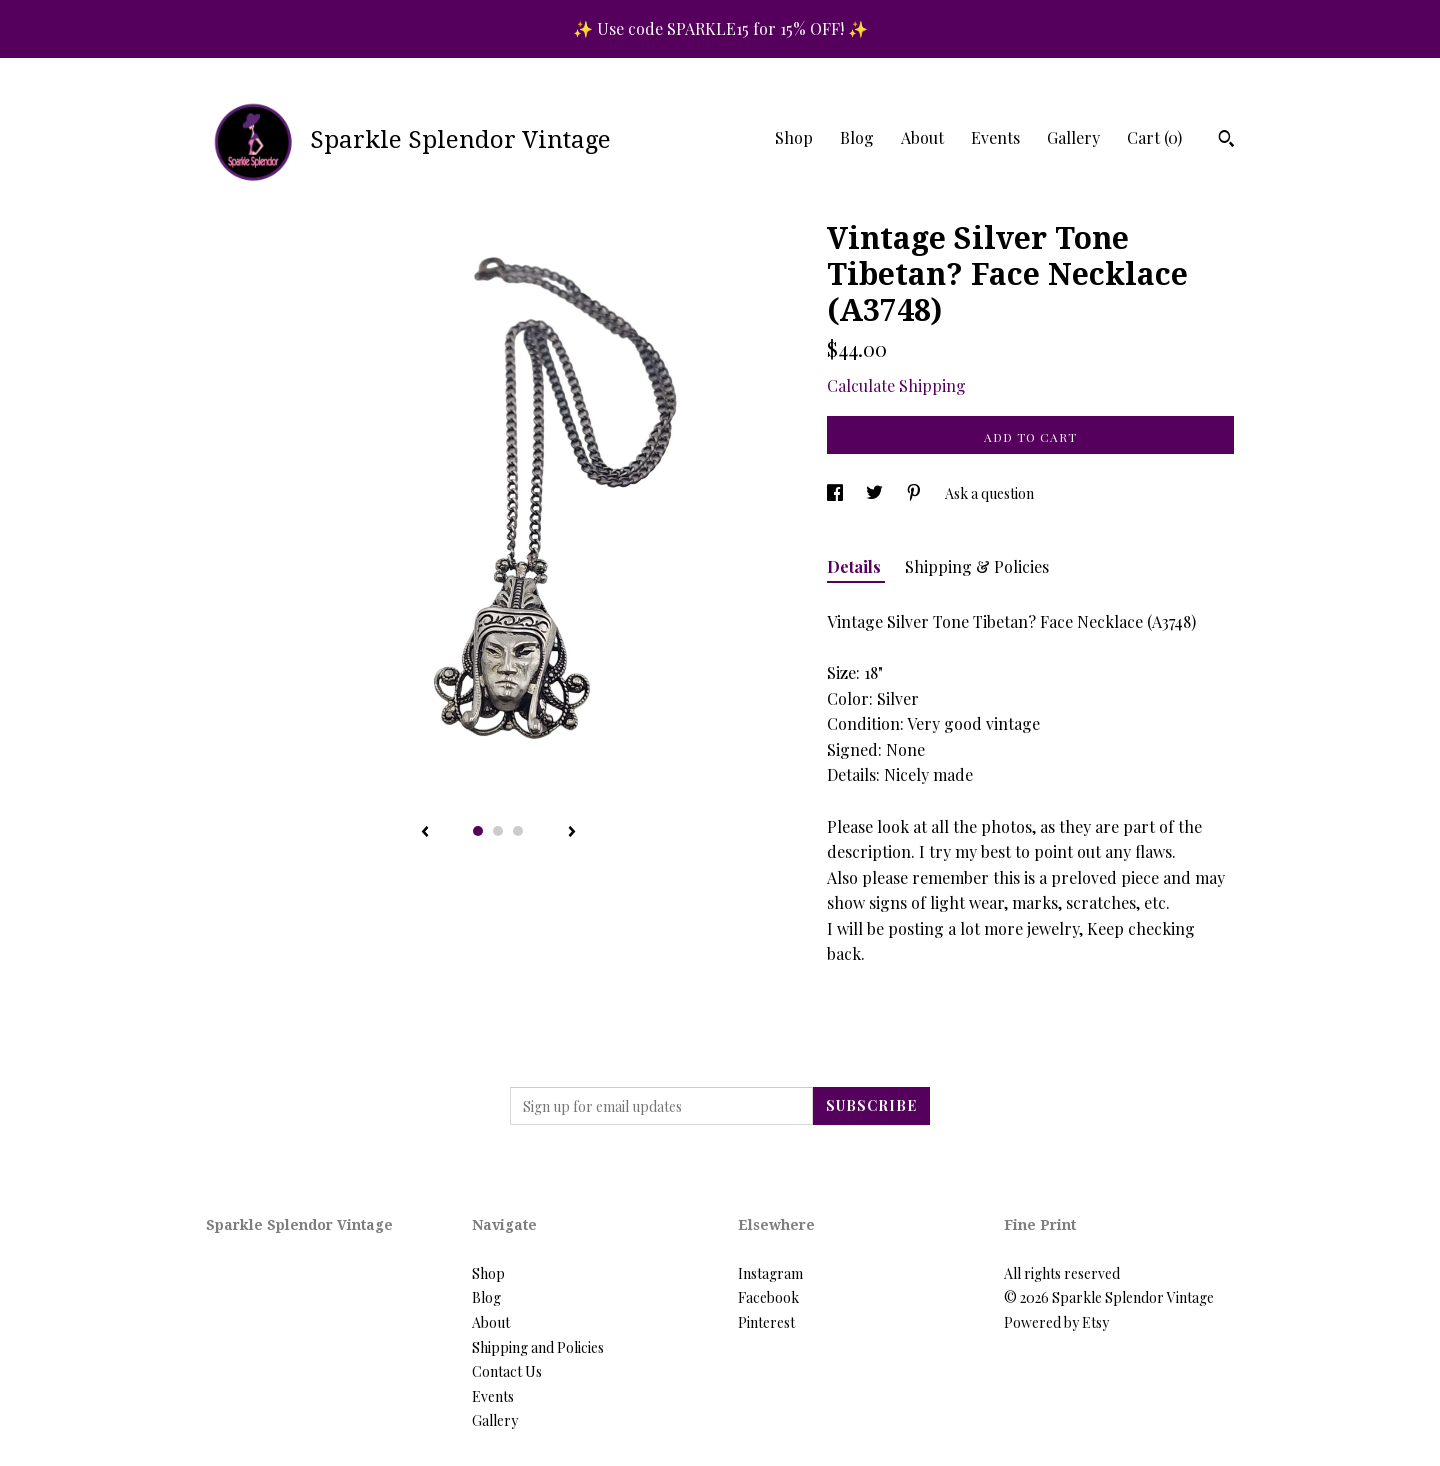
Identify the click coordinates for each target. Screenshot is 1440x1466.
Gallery (1073, 137)
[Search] (1226, 141)
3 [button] (518, 831)
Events (995, 137)
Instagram (770, 1273)
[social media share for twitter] (876, 493)
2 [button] (498, 831)
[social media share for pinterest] (915, 493)
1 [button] (478, 831)
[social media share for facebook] (836, 493)
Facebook (768, 1297)
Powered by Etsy (1056, 1322)
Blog (857, 137)
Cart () (1154, 137)
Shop (794, 137)
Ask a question (989, 493)
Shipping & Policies (977, 566)
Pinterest (766, 1322)
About (922, 137)
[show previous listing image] (425, 833)
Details (856, 566)
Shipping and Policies (538, 1347)
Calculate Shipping (896, 385)
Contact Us (507, 1371)
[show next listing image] (572, 833)
